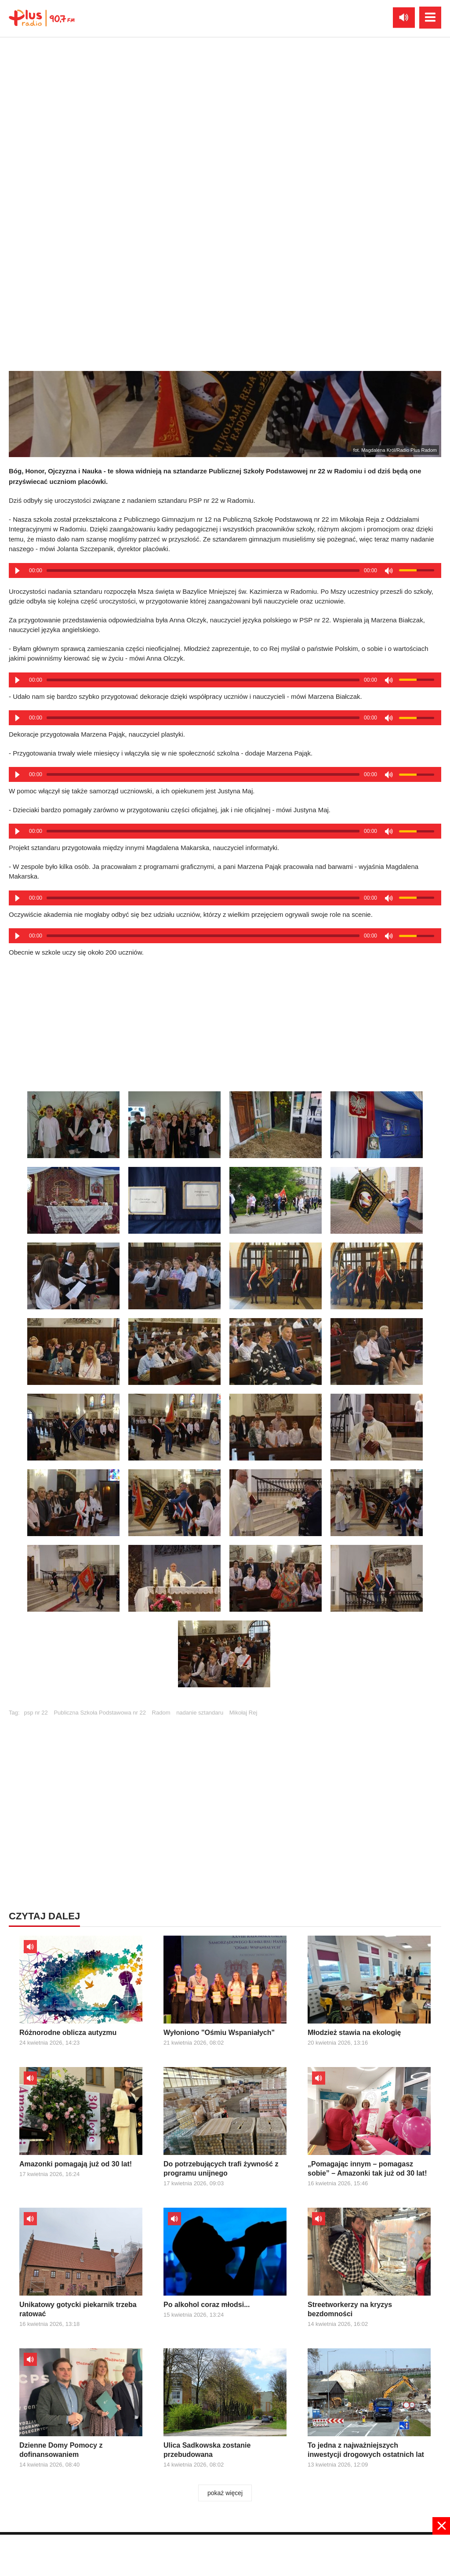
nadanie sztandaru (199, 1712)
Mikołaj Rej (243, 1712)
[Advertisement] (225, 1788)
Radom (161, 1712)
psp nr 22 (36, 1712)
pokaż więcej (225, 2492)
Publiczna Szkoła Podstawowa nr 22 (100, 1712)
